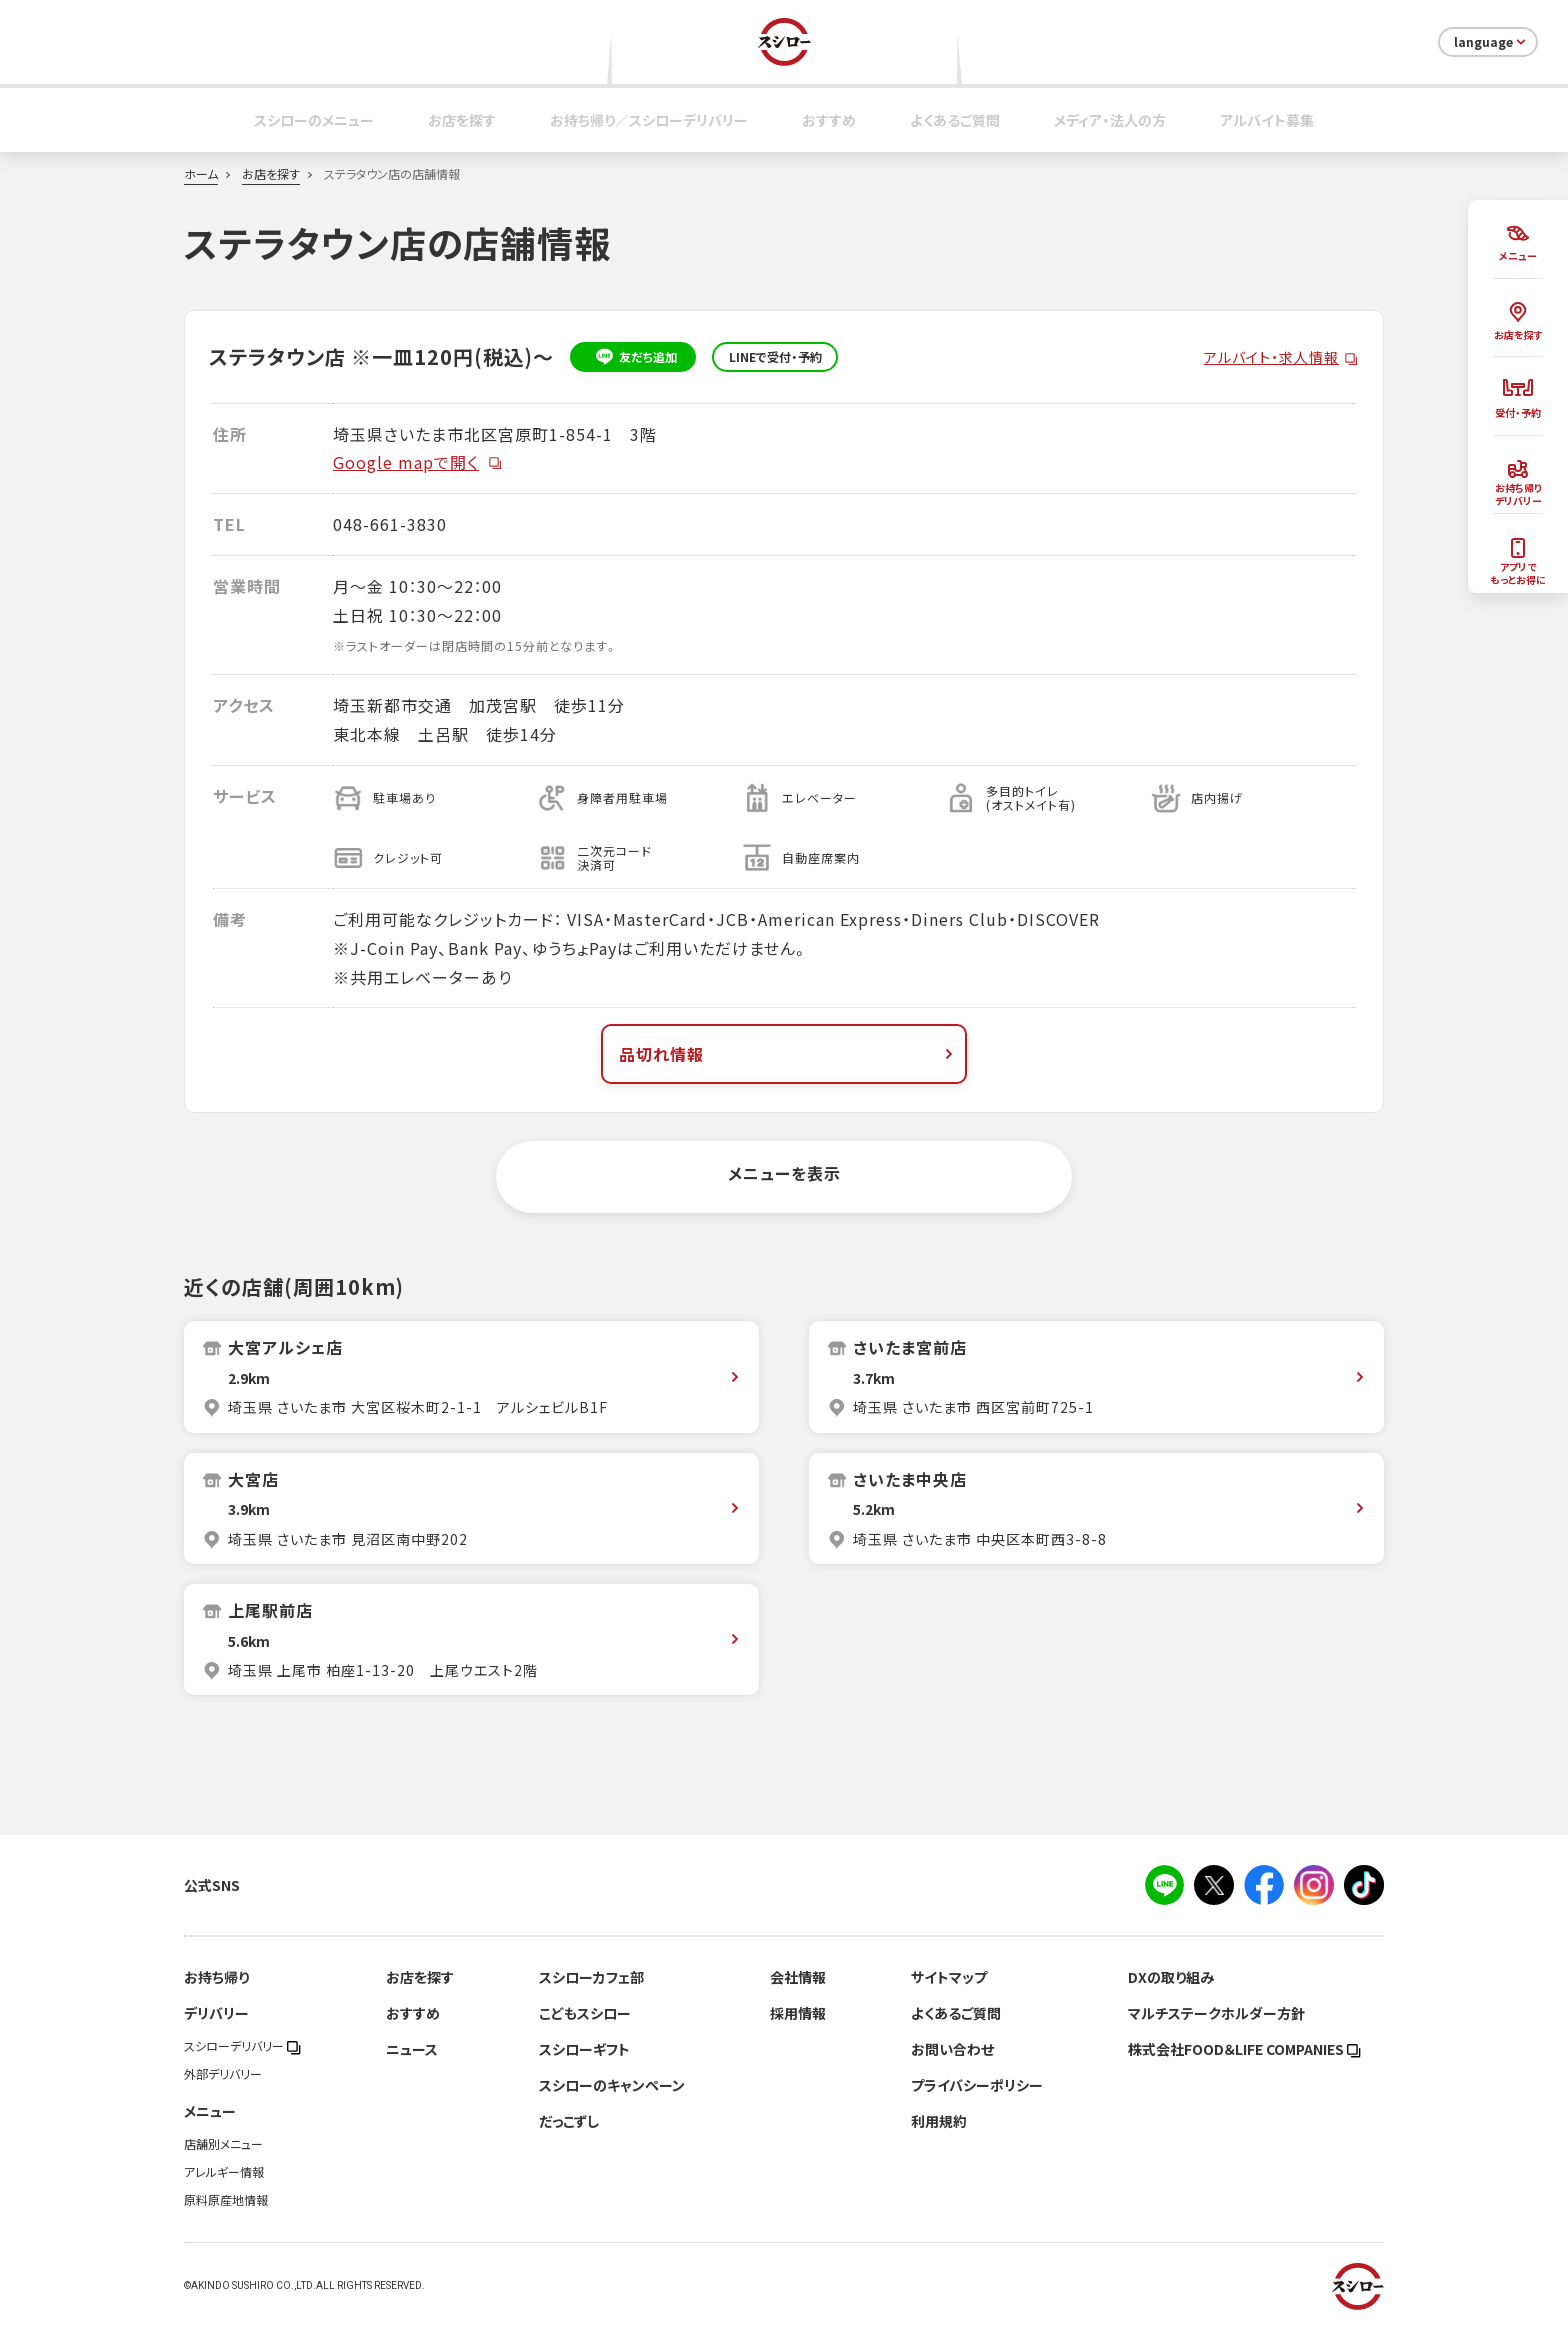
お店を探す (462, 120)
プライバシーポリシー (977, 2085)
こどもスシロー (585, 2013)
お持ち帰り (216, 1977)
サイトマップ (949, 1977)
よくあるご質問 (955, 120)
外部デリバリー (223, 2074)
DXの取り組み (1171, 1977)
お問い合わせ (952, 2049)
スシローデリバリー (242, 2046)
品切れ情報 (788, 1054)
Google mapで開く (418, 462)
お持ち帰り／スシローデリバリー (649, 120)
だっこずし (569, 2121)
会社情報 (798, 1977)
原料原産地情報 (226, 2200)
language (1491, 42)
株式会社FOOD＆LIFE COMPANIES (1244, 2049)
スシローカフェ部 (591, 1977)
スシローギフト (584, 2049)
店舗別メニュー (223, 2144)
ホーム (201, 174)
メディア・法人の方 (1110, 120)
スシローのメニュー (314, 120)
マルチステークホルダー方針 (1216, 2013)
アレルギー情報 (224, 2172)
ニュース (412, 2049)
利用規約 (939, 2121)
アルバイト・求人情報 (1271, 357)
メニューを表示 (784, 1173)
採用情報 (798, 2013)
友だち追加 (633, 357)
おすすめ (829, 120)
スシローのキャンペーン (612, 2085)
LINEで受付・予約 (775, 357)
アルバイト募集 (1267, 120)
